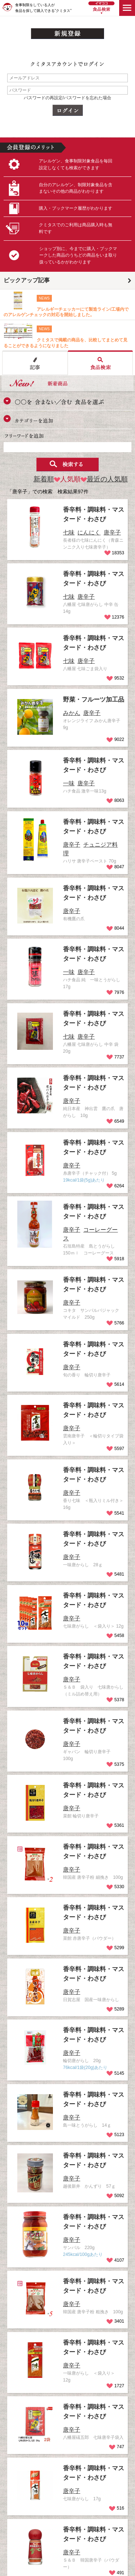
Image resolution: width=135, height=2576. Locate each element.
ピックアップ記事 (27, 280)
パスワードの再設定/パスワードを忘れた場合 (67, 97)
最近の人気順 (104, 479)
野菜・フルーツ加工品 (93, 699)
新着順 (43, 479)
